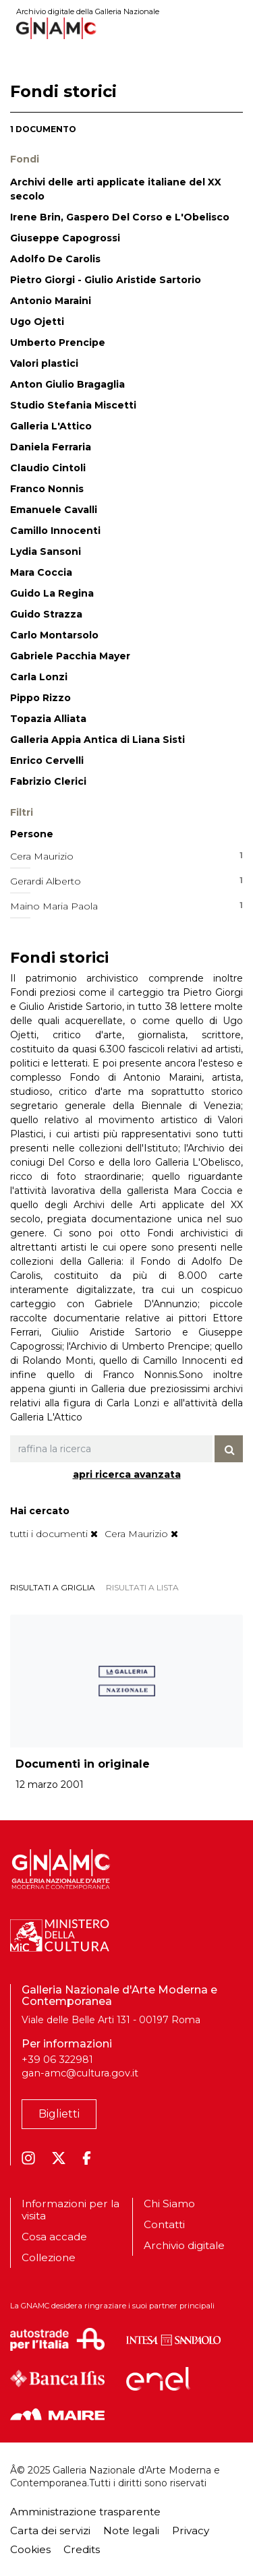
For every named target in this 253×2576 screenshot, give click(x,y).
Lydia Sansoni (45, 551)
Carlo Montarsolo (54, 635)
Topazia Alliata (48, 719)
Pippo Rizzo (40, 698)
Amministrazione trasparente (85, 2512)
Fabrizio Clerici (48, 781)
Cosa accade (54, 2236)
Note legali (131, 2530)
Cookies (30, 2549)
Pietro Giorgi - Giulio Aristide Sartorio (105, 280)
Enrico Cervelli (47, 760)
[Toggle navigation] (233, 28)
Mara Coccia (41, 572)
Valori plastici (44, 363)
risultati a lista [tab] (142, 1587)
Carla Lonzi (38, 677)
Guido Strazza (46, 614)
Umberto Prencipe (57, 342)
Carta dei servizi (50, 2530)
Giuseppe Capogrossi (65, 238)
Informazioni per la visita (70, 2210)
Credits (81, 2549)
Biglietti (59, 2113)
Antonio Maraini (50, 301)
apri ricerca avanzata (127, 1474)
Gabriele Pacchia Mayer (70, 656)
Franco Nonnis (47, 489)
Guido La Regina (52, 593)
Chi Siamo (169, 2204)
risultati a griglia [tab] (52, 1587)
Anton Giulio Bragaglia (67, 384)
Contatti (164, 2224)
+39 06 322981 (57, 2060)
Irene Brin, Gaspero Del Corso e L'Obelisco (119, 217)
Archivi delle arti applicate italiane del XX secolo (115, 189)
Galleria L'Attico (51, 426)
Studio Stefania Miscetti (73, 405)
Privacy (190, 2530)
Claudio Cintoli (48, 468)
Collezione (49, 2257)
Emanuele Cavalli (53, 510)
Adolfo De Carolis (55, 259)
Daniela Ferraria (50, 447)
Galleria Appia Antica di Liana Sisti (97, 739)
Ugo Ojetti (37, 322)
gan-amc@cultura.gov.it (80, 2073)
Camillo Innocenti (55, 531)
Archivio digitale (184, 2245)
